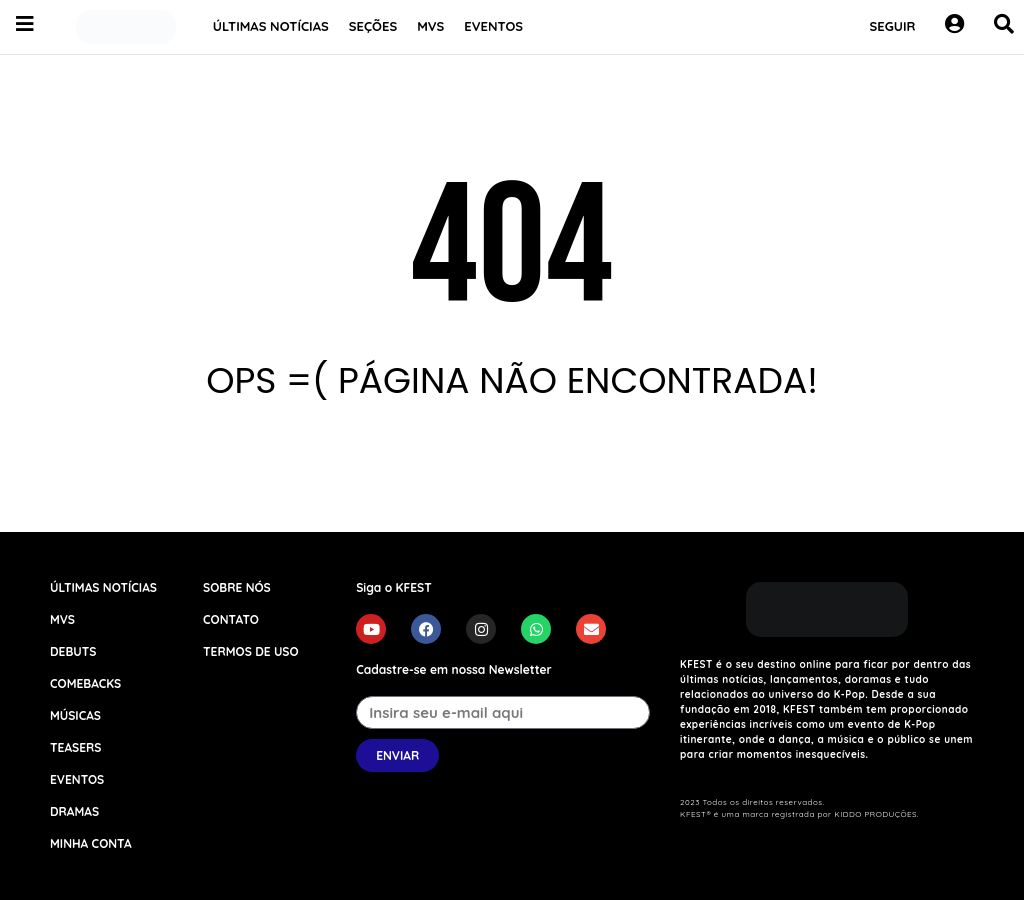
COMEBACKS (85, 683)
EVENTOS (493, 26)
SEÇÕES (373, 26)
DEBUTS (73, 651)
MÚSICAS (75, 715)
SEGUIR (893, 26)
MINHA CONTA (91, 843)
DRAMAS (74, 811)
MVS (430, 26)
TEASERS (75, 747)
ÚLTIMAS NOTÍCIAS (271, 26)
